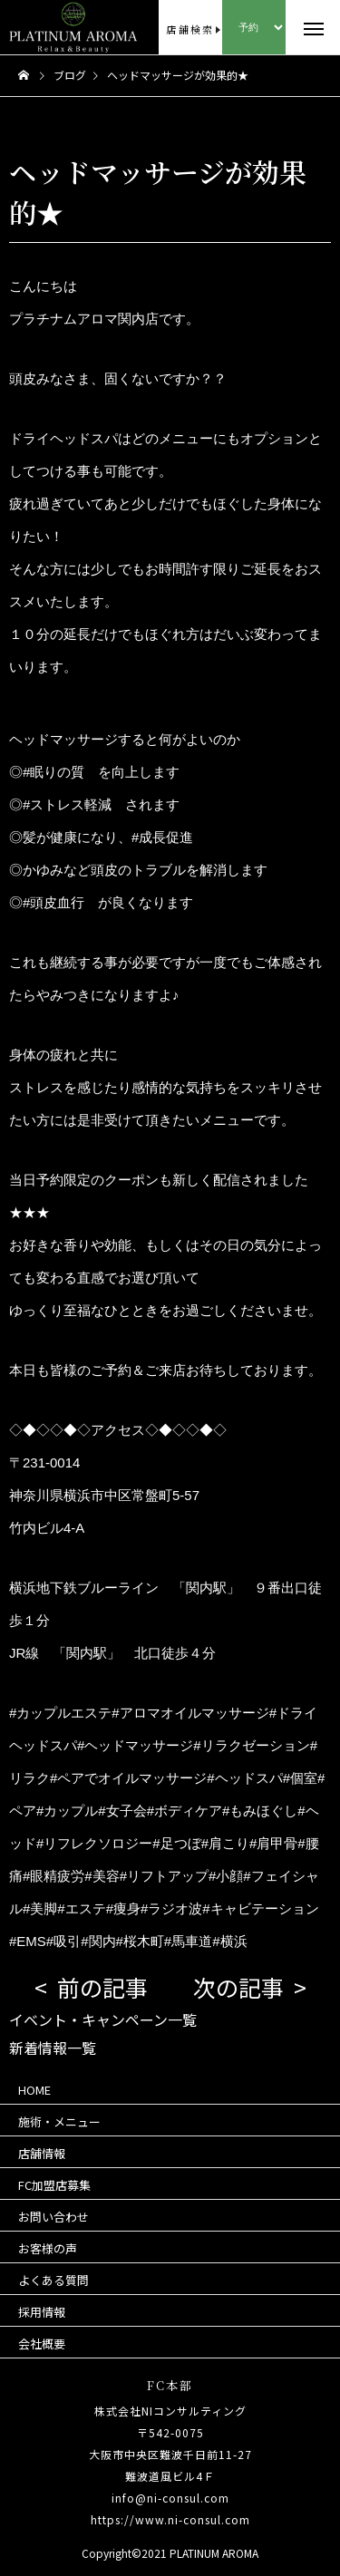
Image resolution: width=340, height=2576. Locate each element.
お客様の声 (47, 2248)
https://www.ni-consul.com (170, 2519)
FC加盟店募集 (54, 2184)
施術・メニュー (59, 2121)
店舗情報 (41, 2153)
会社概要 (41, 2343)
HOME (34, 2089)
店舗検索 (190, 29)
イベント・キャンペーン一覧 (103, 2019)
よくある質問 (53, 2280)
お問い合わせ (53, 2216)
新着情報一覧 (52, 2047)
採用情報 (41, 2311)
